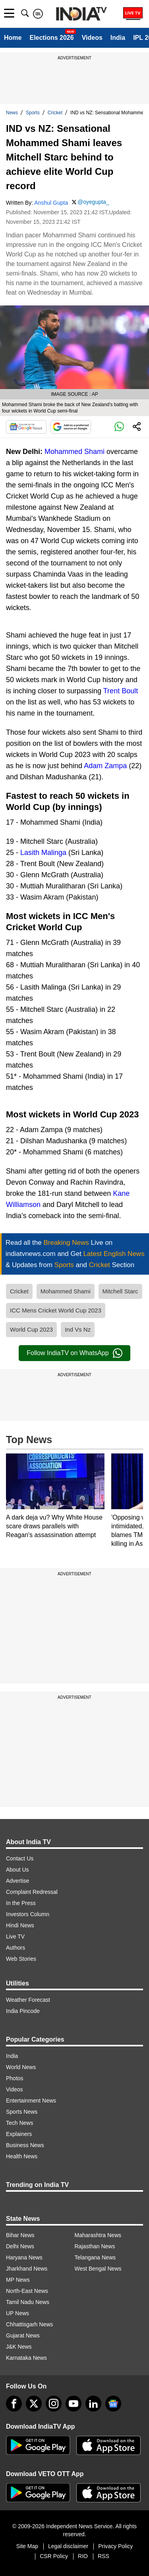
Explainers (19, 2134)
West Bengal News (98, 2268)
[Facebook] (14, 2404)
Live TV (15, 1936)
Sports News (21, 2112)
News (12, 112)
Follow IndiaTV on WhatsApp (74, 1353)
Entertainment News (31, 2100)
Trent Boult (120, 691)
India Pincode (23, 2011)
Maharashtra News (98, 2235)
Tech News (19, 2123)
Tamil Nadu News (27, 2302)
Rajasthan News (95, 2246)
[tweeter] (34, 2404)
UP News (17, 2313)
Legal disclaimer (68, 2546)
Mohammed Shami (74, 452)
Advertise (17, 1881)
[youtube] (73, 2404)
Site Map (27, 2546)
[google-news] (113, 2404)
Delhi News (20, 2246)
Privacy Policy (115, 2546)
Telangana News (95, 2257)
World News (21, 2067)
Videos (92, 37)
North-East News (27, 2291)
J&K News (19, 2346)
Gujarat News (23, 2335)
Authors (15, 1947)
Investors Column (27, 1914)
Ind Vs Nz (78, 1329)
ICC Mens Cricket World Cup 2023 (55, 1310)
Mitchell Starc (120, 1291)
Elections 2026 (51, 37)
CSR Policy (54, 2556)
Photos (14, 2078)
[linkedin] (93, 2404)
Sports (33, 112)
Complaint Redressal (32, 1892)
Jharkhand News (26, 2268)
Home (12, 37)
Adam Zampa (105, 766)
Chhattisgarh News (29, 2324)
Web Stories (21, 1959)
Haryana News (24, 2257)
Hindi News (20, 1925)
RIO (83, 2556)
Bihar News (20, 2235)
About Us (17, 1869)
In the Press (21, 1903)
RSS (103, 2556)
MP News (18, 2280)
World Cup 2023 (31, 1329)
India (117, 37)
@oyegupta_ (93, 202)
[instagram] (54, 2404)
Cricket (55, 112)
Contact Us (19, 1858)
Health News (21, 2156)
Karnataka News (26, 2358)
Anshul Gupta (51, 203)
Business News (25, 2145)
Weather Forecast (28, 2000)
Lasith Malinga (43, 853)
